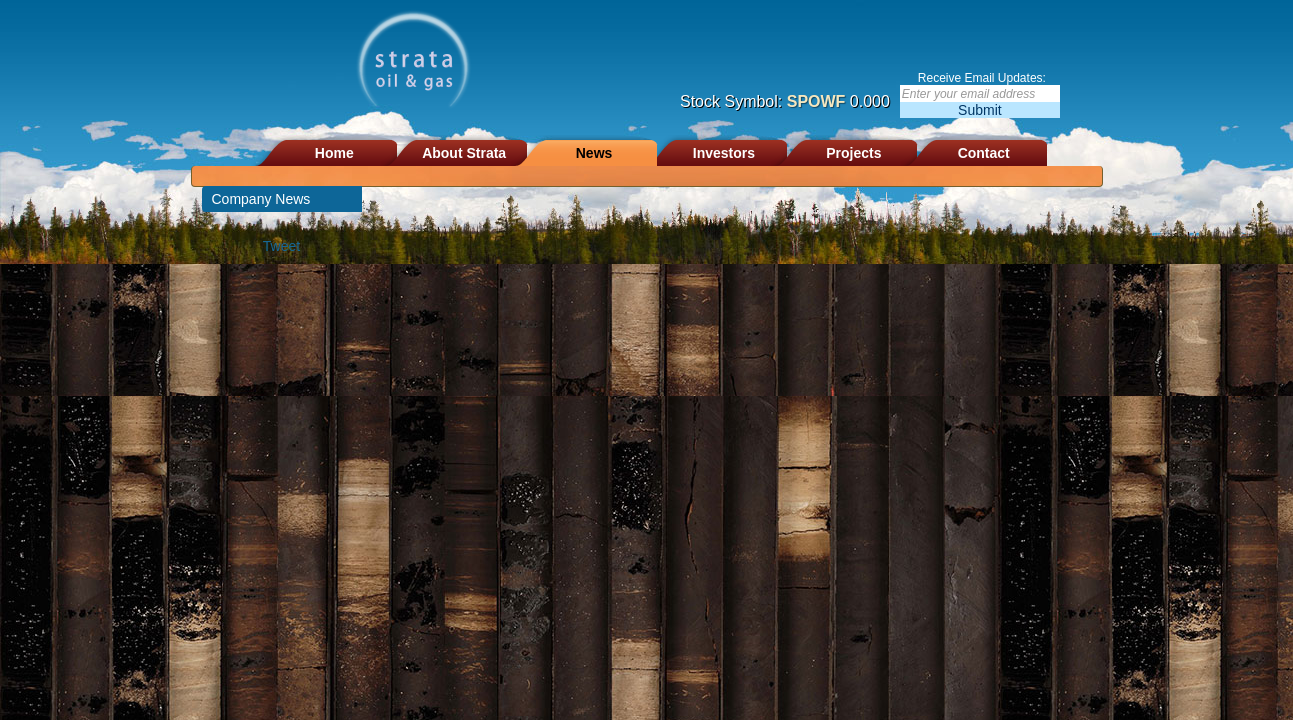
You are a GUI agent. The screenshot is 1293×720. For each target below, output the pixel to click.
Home (334, 153)
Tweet (281, 246)
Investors (724, 153)
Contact (984, 153)
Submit (980, 110)
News (594, 153)
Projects (853, 153)
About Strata (464, 153)
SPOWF (816, 101)
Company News (261, 199)
